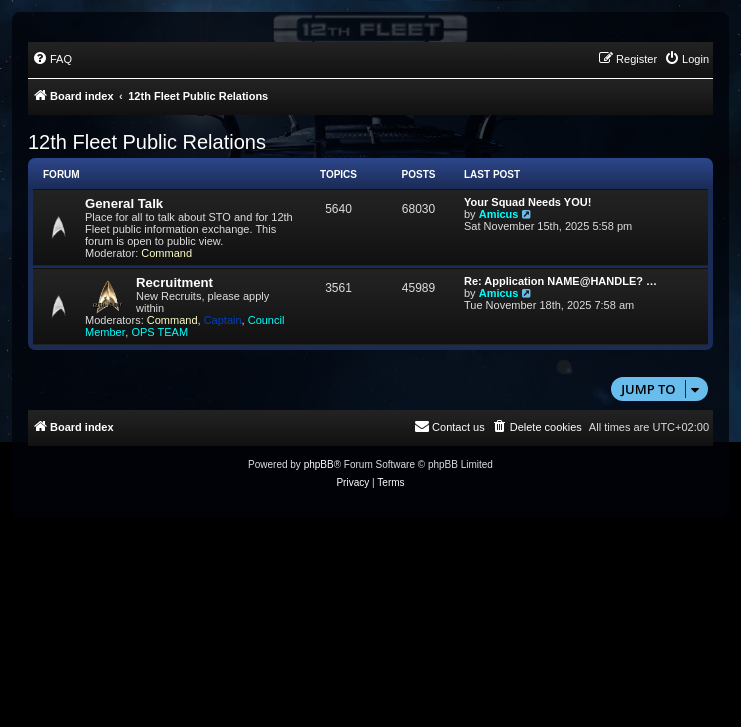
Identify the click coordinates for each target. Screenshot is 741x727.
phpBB (319, 464)
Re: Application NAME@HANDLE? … (560, 281)
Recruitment (174, 282)
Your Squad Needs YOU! (527, 202)
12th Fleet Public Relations (147, 142)
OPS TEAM (159, 332)
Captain (223, 320)
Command (166, 253)
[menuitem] (52, 59)
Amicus (499, 214)
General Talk (124, 203)
